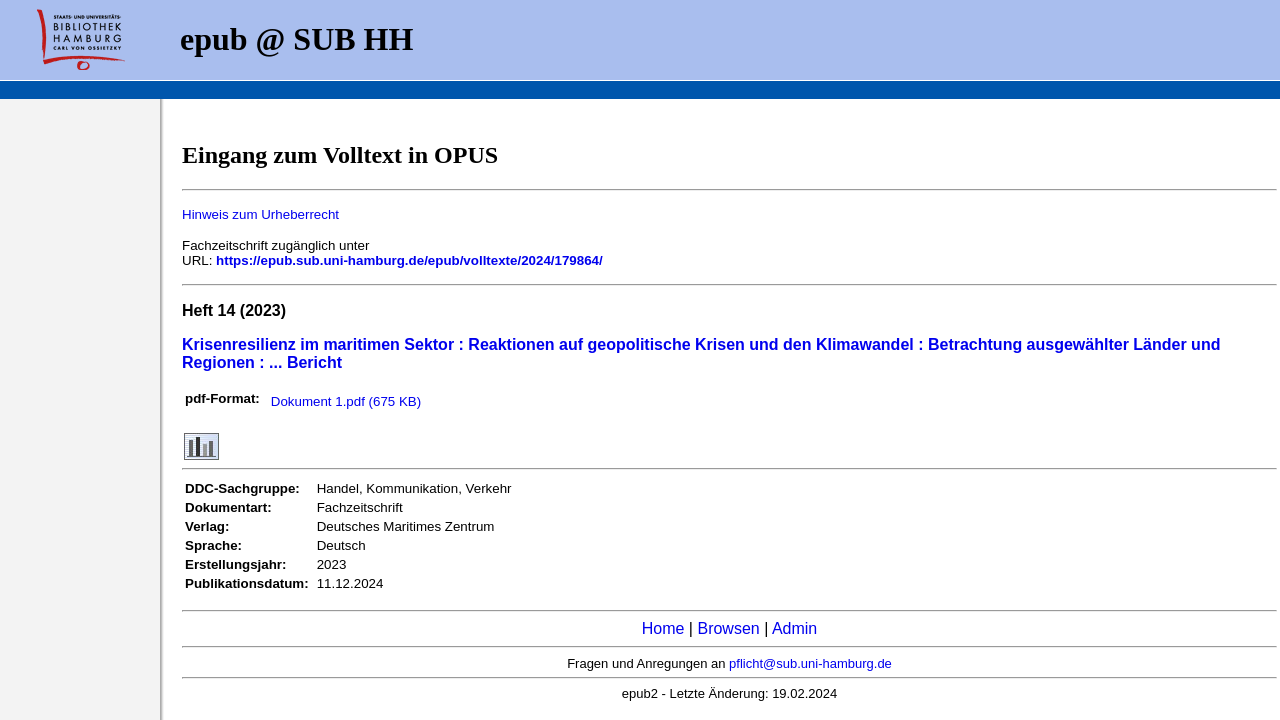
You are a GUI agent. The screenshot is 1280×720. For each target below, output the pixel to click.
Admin (794, 628)
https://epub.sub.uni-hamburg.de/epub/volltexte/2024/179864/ (409, 260)
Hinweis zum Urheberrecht (260, 214)
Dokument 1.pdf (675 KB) (346, 401)
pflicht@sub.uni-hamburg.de (810, 663)
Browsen (728, 628)
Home (663, 628)
